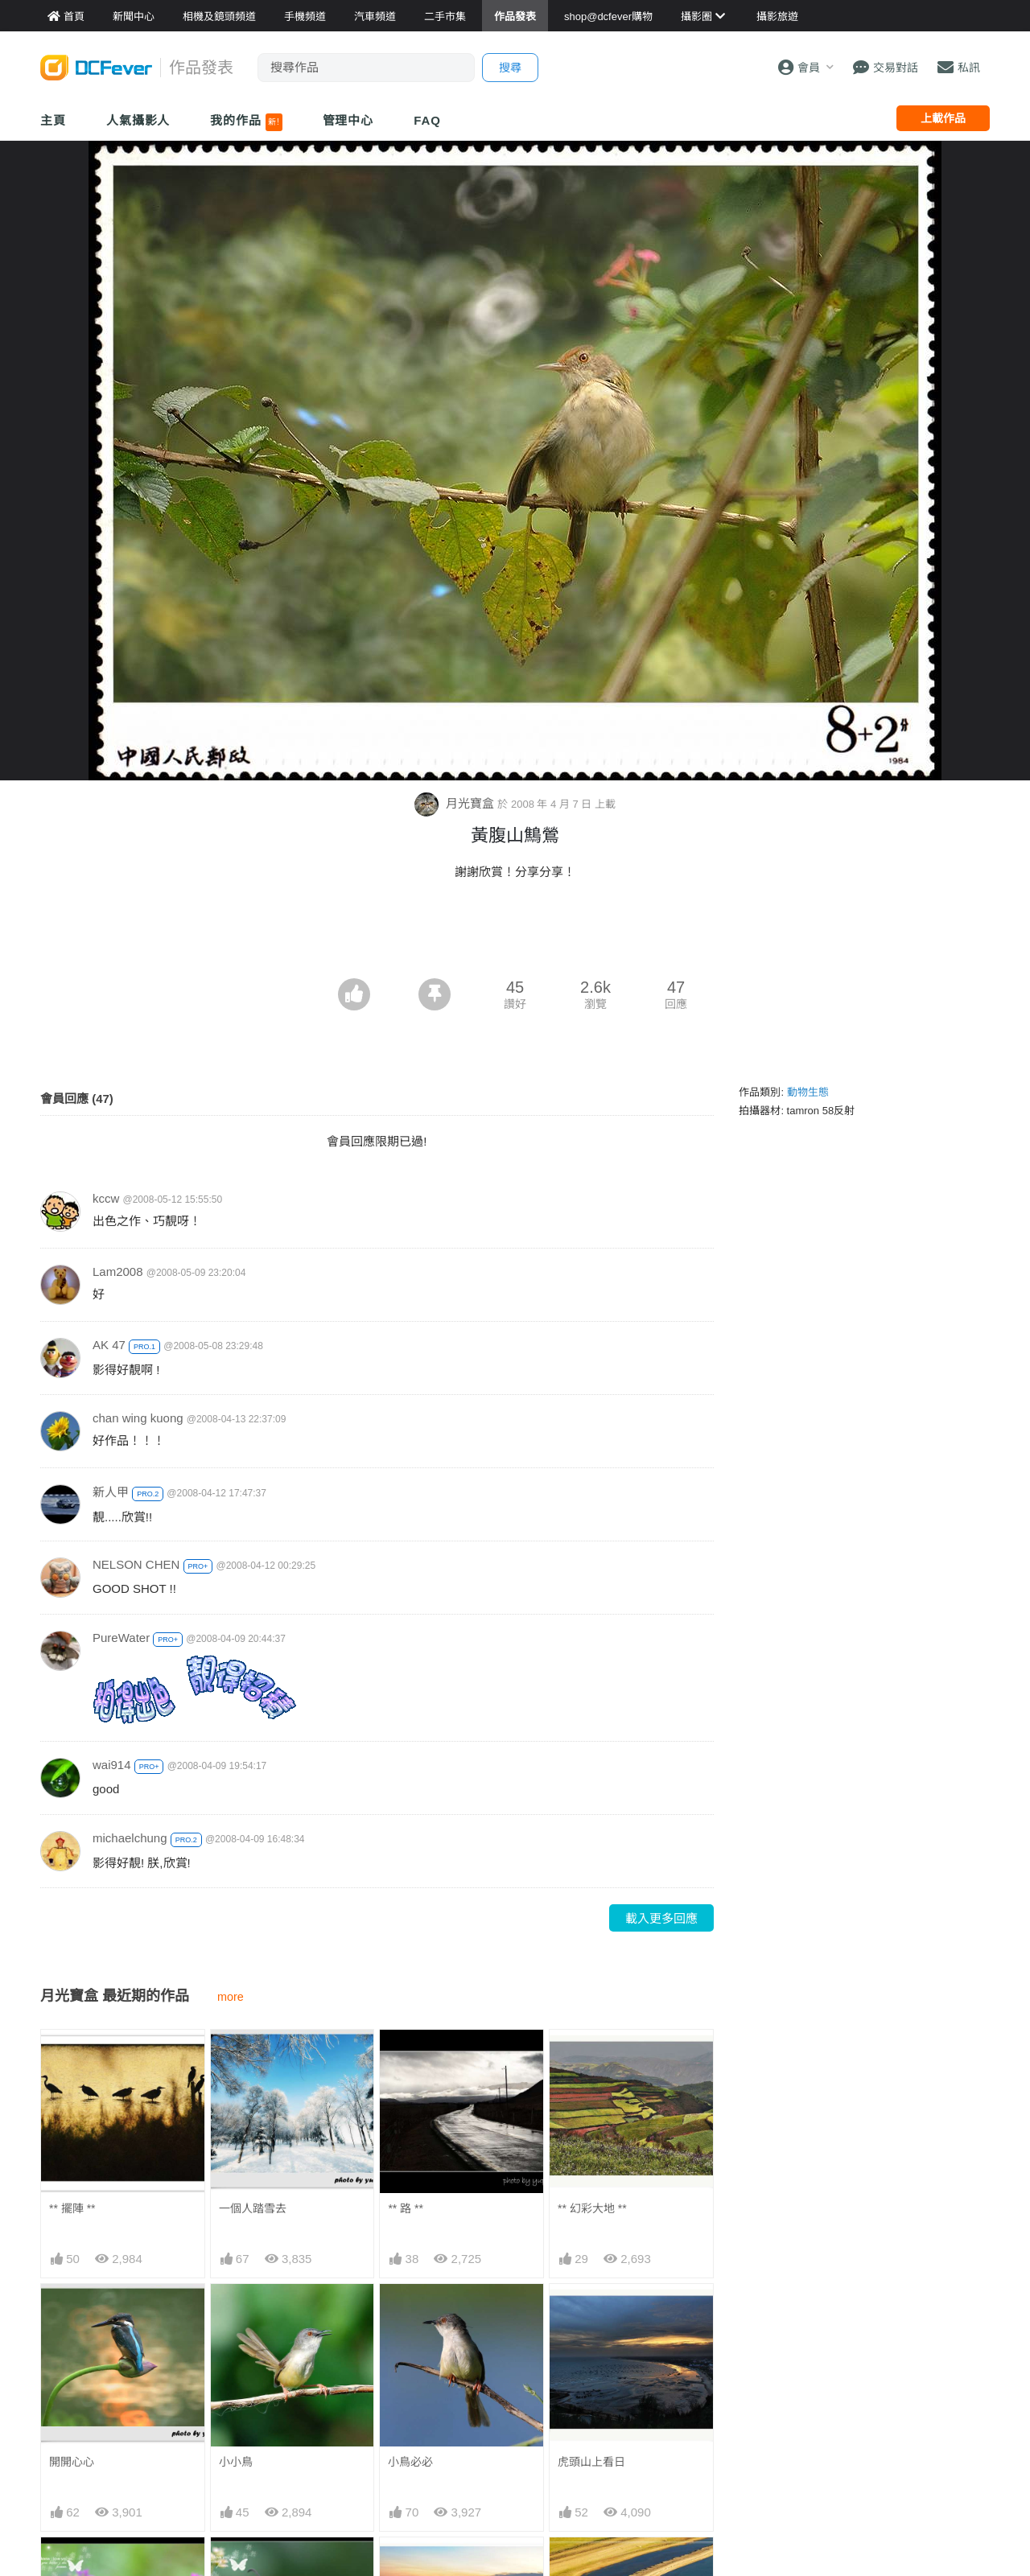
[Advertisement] (515, 934)
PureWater (121, 1637)
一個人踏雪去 (252, 2208)
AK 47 (109, 1345)
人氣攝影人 (138, 120)
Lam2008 (118, 1271)
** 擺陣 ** (72, 2208)
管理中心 (348, 120)
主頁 (53, 120)
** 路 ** (405, 2208)
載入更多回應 (661, 1918)
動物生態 (808, 1092)
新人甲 (111, 1492)
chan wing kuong (138, 1418)
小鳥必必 (410, 2461)
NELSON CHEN (136, 1564)
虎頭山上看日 (591, 2461)
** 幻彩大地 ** (592, 2208)
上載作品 (943, 118)
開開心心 (71, 2461)
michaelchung (130, 1838)
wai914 (112, 1765)
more (230, 1996)
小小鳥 (236, 2461)
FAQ (427, 120)
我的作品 (246, 122)
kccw (106, 1198)
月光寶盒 (455, 803)
